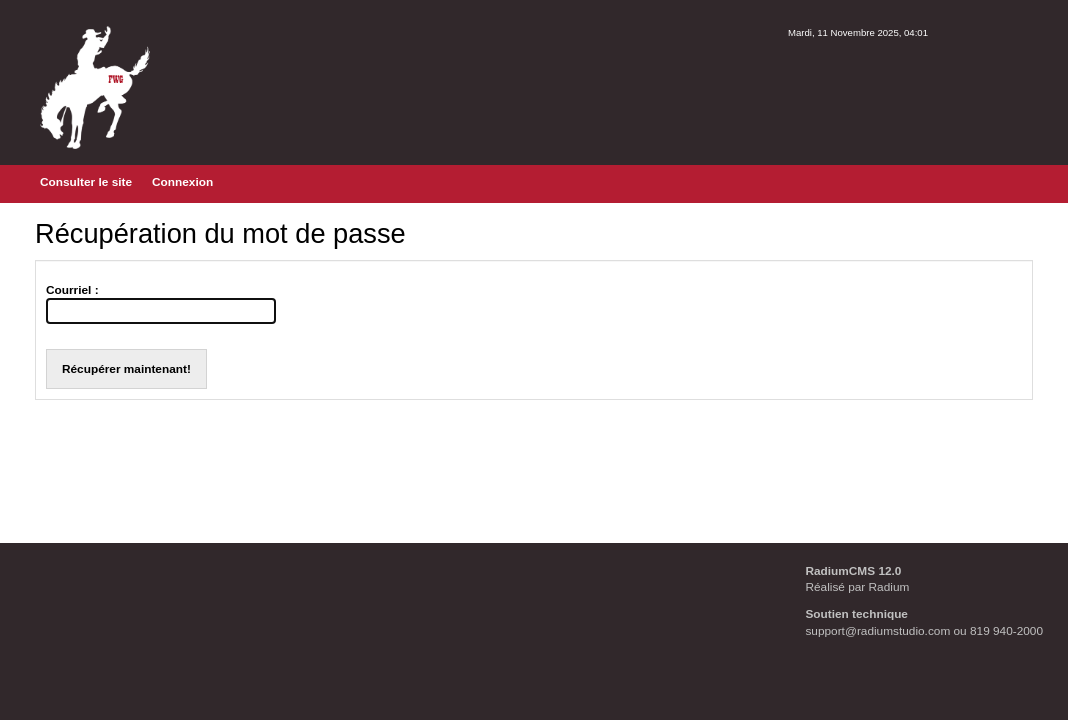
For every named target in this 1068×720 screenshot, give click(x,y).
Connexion (182, 182)
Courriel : (72, 290)
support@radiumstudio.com (877, 631)
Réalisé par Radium (857, 587)
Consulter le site (86, 182)
